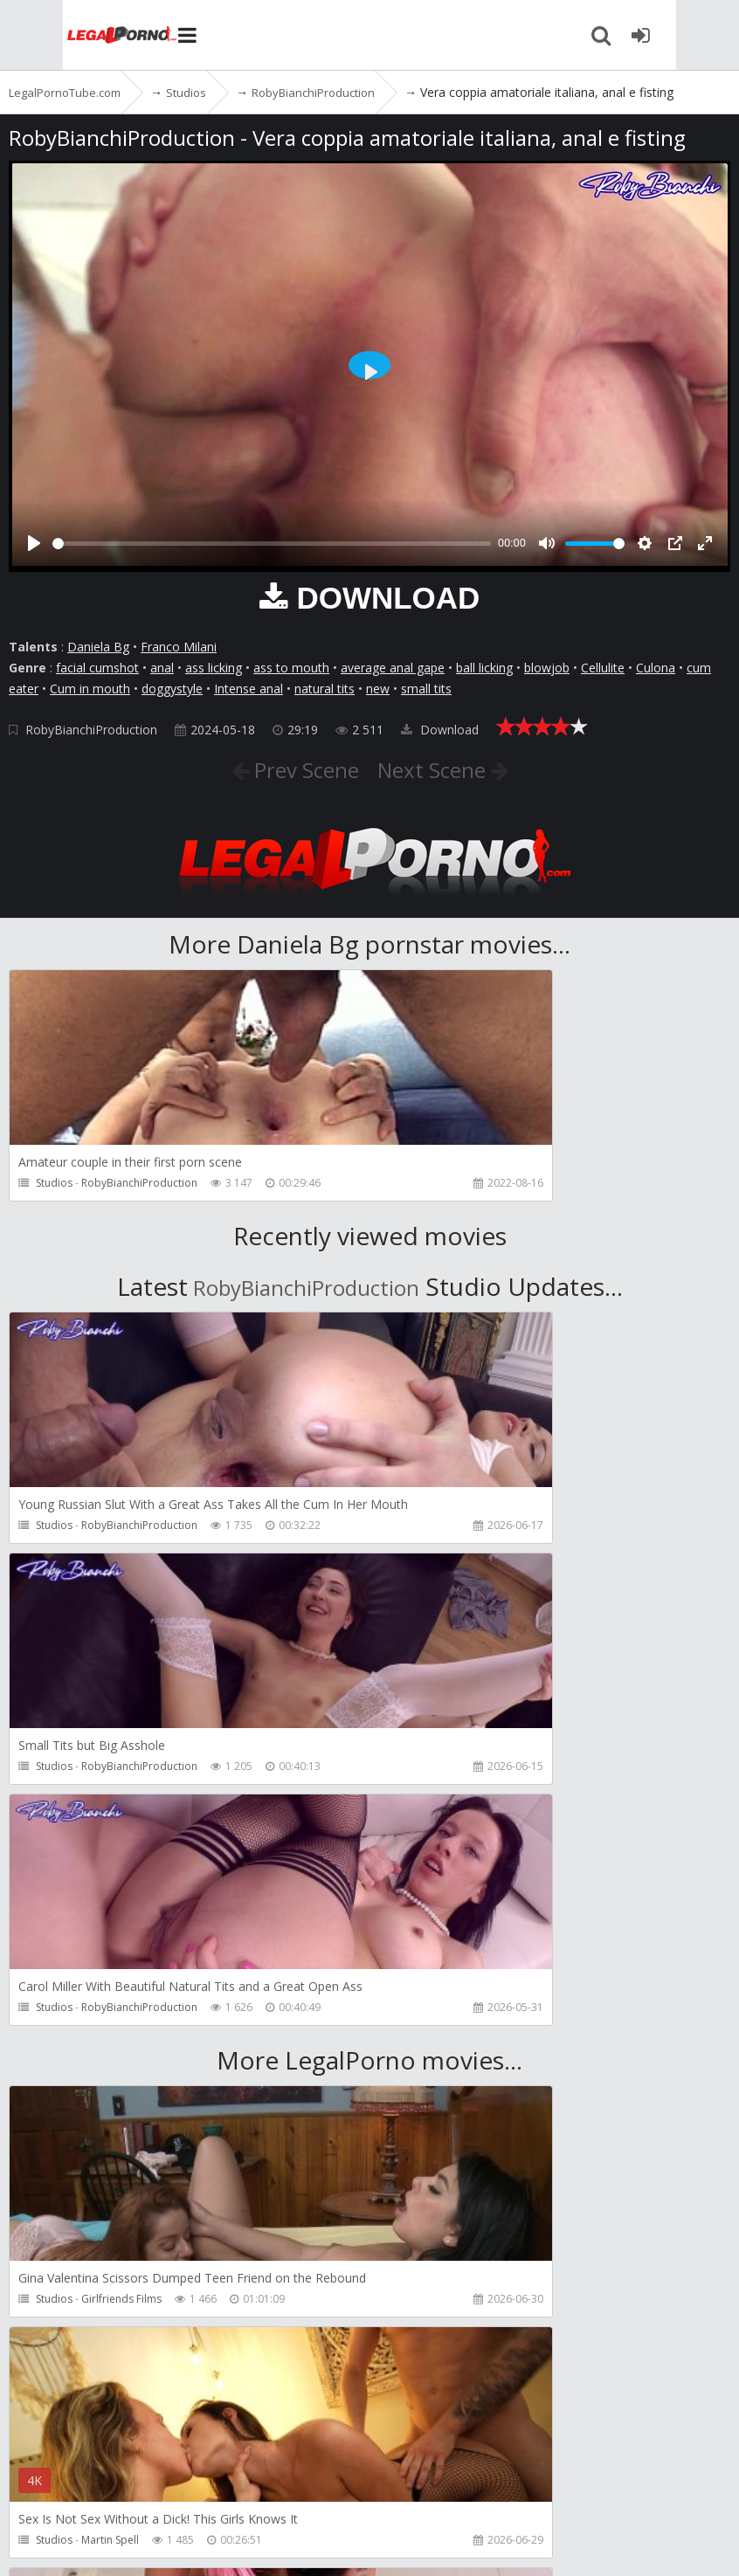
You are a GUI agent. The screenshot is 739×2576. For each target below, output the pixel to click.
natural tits (324, 688)
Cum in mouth (90, 688)
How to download (400, 2493)
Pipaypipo (106, 2298)
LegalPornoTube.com (69, 35)
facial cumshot (97, 667)
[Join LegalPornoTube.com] (704, 35)
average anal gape (393, 667)
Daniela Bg (98, 646)
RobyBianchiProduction (91, 729)
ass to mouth (291, 667)
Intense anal (248, 688)
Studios (54, 1182)
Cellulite (603, 667)
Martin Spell (475, 2057)
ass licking (213, 667)
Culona (655, 667)
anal (162, 667)
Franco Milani (179, 646)
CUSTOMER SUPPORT (255, 2493)
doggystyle (172, 688)
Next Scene (445, 768)
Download (440, 729)
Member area (130, 2493)
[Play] (34, 543)
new (378, 688)
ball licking (484, 667)
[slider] (271, 543)
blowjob (547, 667)
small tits (426, 688)
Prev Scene (292, 768)
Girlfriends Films (121, 2057)
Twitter (508, 2493)
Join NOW (39, 2493)
